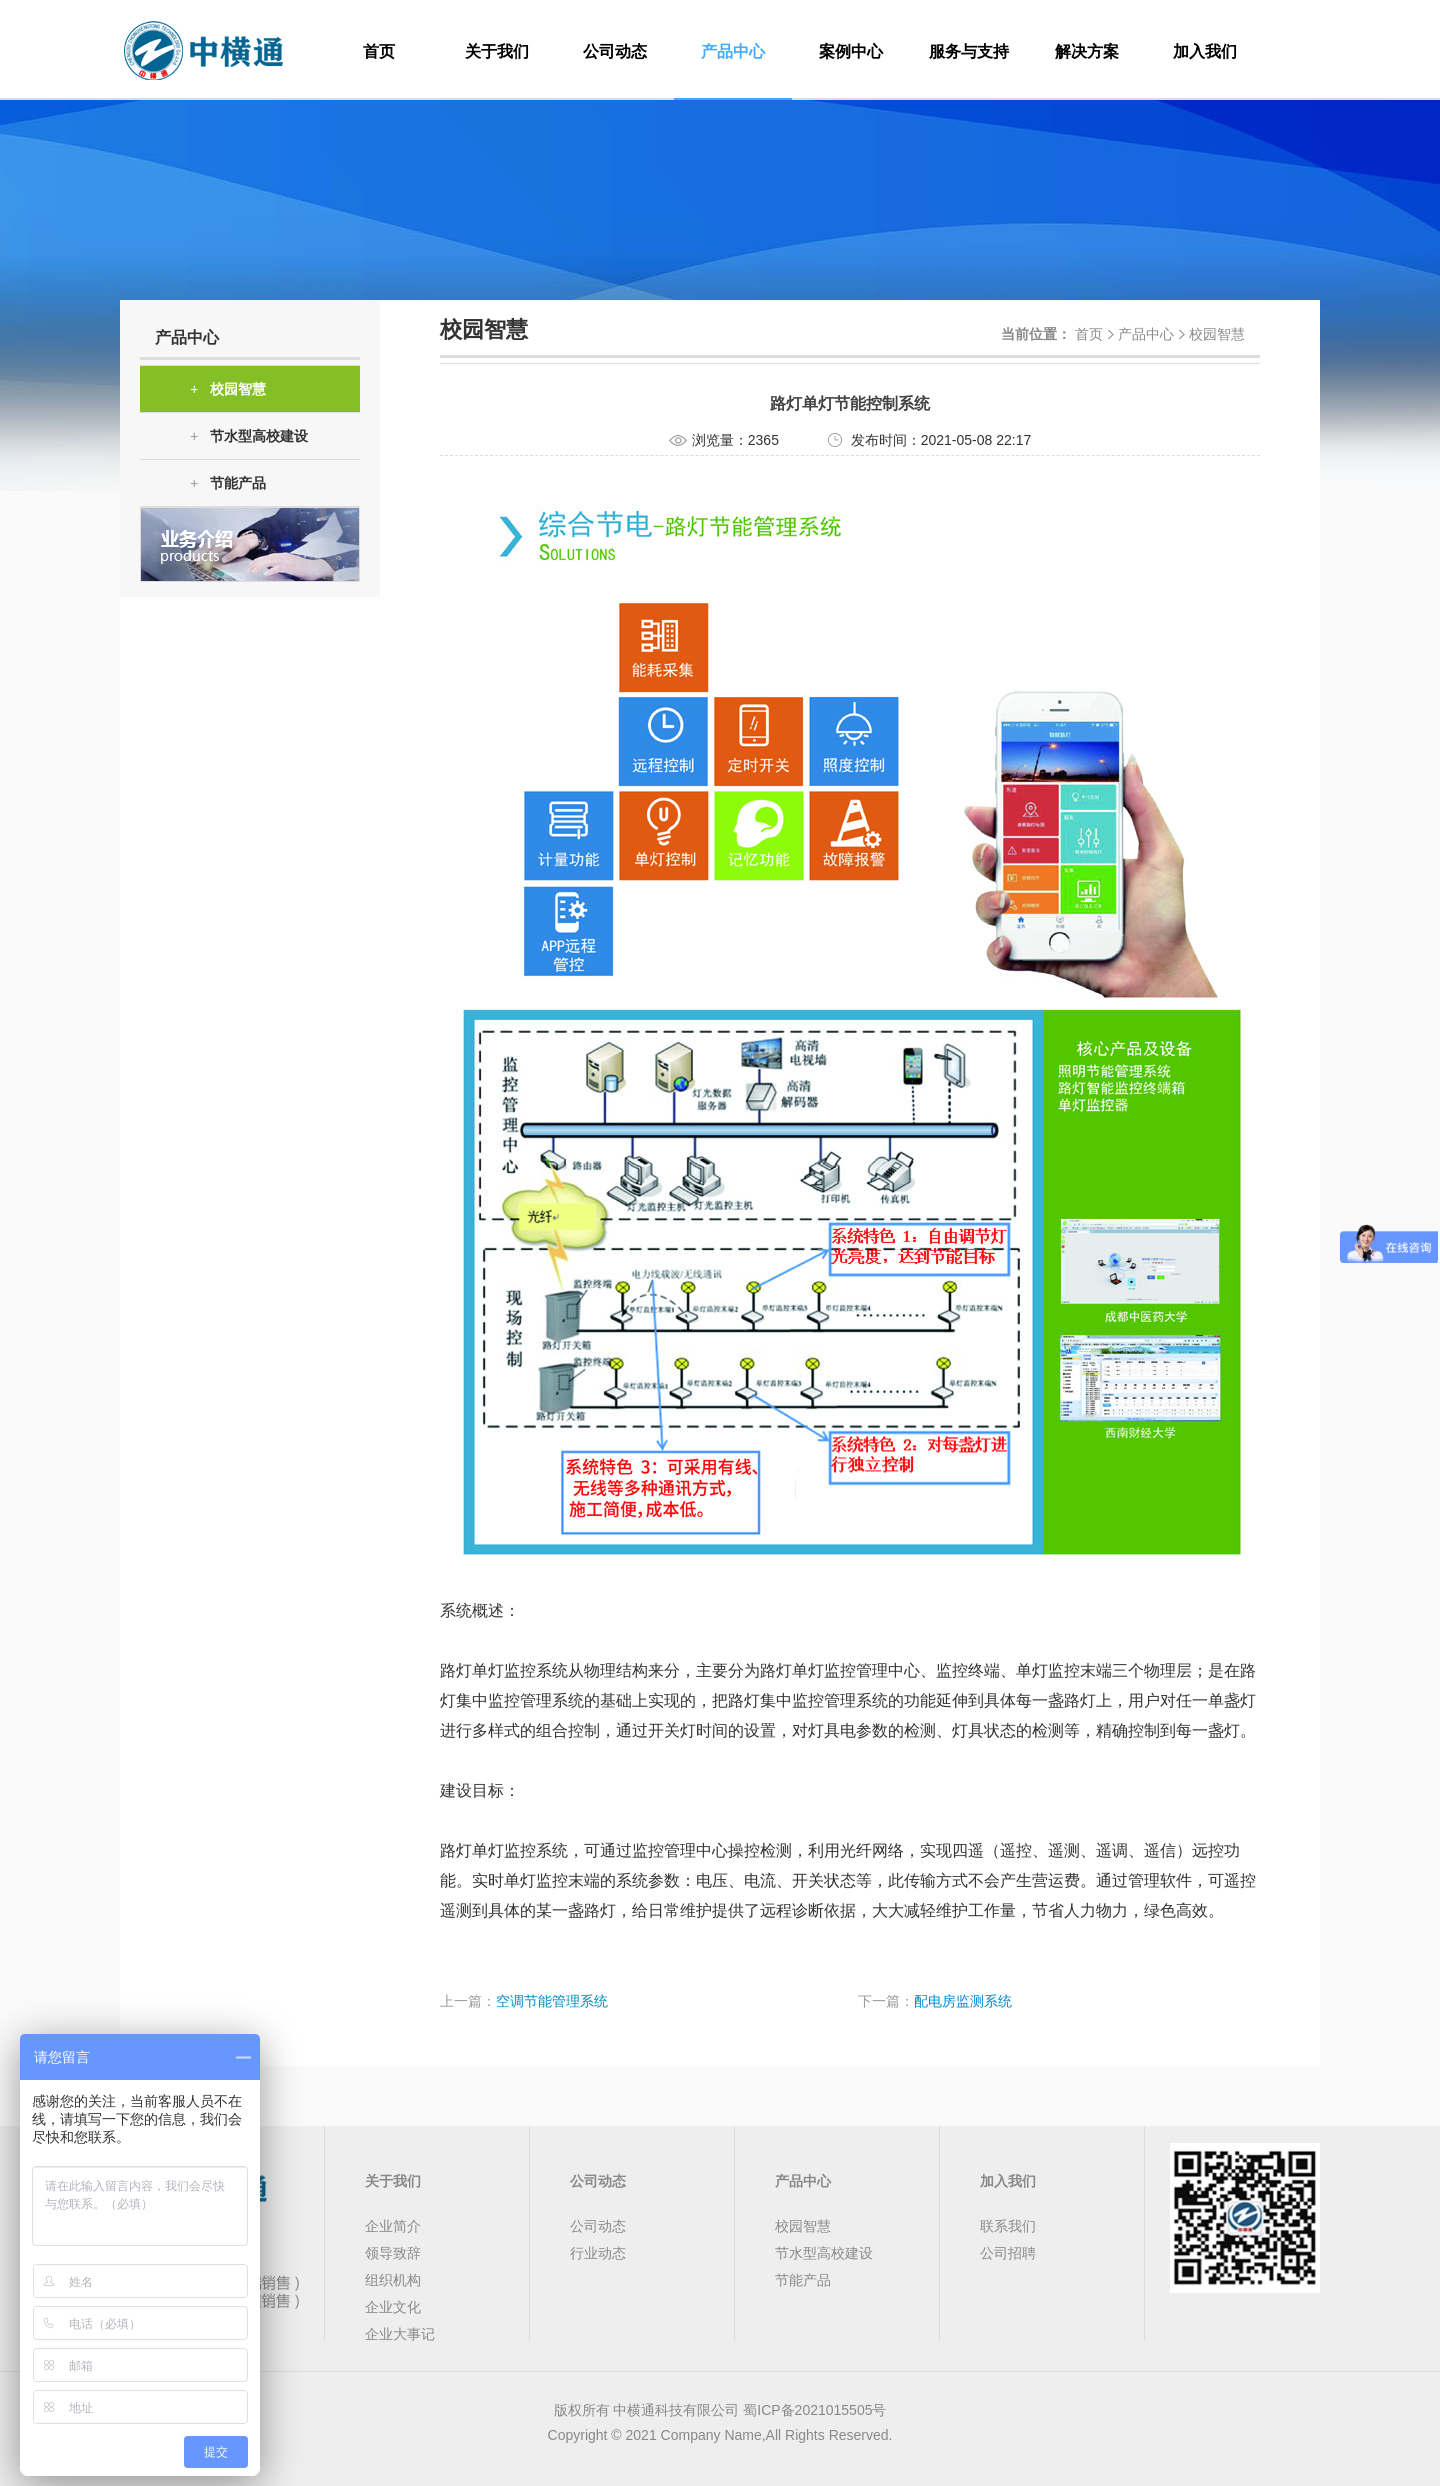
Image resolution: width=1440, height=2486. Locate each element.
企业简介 (393, 2226)
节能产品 (228, 483)
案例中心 (851, 51)
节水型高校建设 (249, 436)
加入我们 (1205, 51)
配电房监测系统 (963, 2001)
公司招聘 (1008, 2253)
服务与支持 (969, 51)
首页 (379, 51)
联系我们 (1008, 2226)
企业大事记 (400, 2334)
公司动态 (615, 51)
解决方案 (1087, 51)
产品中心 (733, 51)
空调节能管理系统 (552, 2001)
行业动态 (598, 2253)
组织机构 (393, 2280)
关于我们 (497, 51)
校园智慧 (228, 389)
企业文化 (393, 2307)
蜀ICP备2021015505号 (814, 2410)
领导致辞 (393, 2253)
